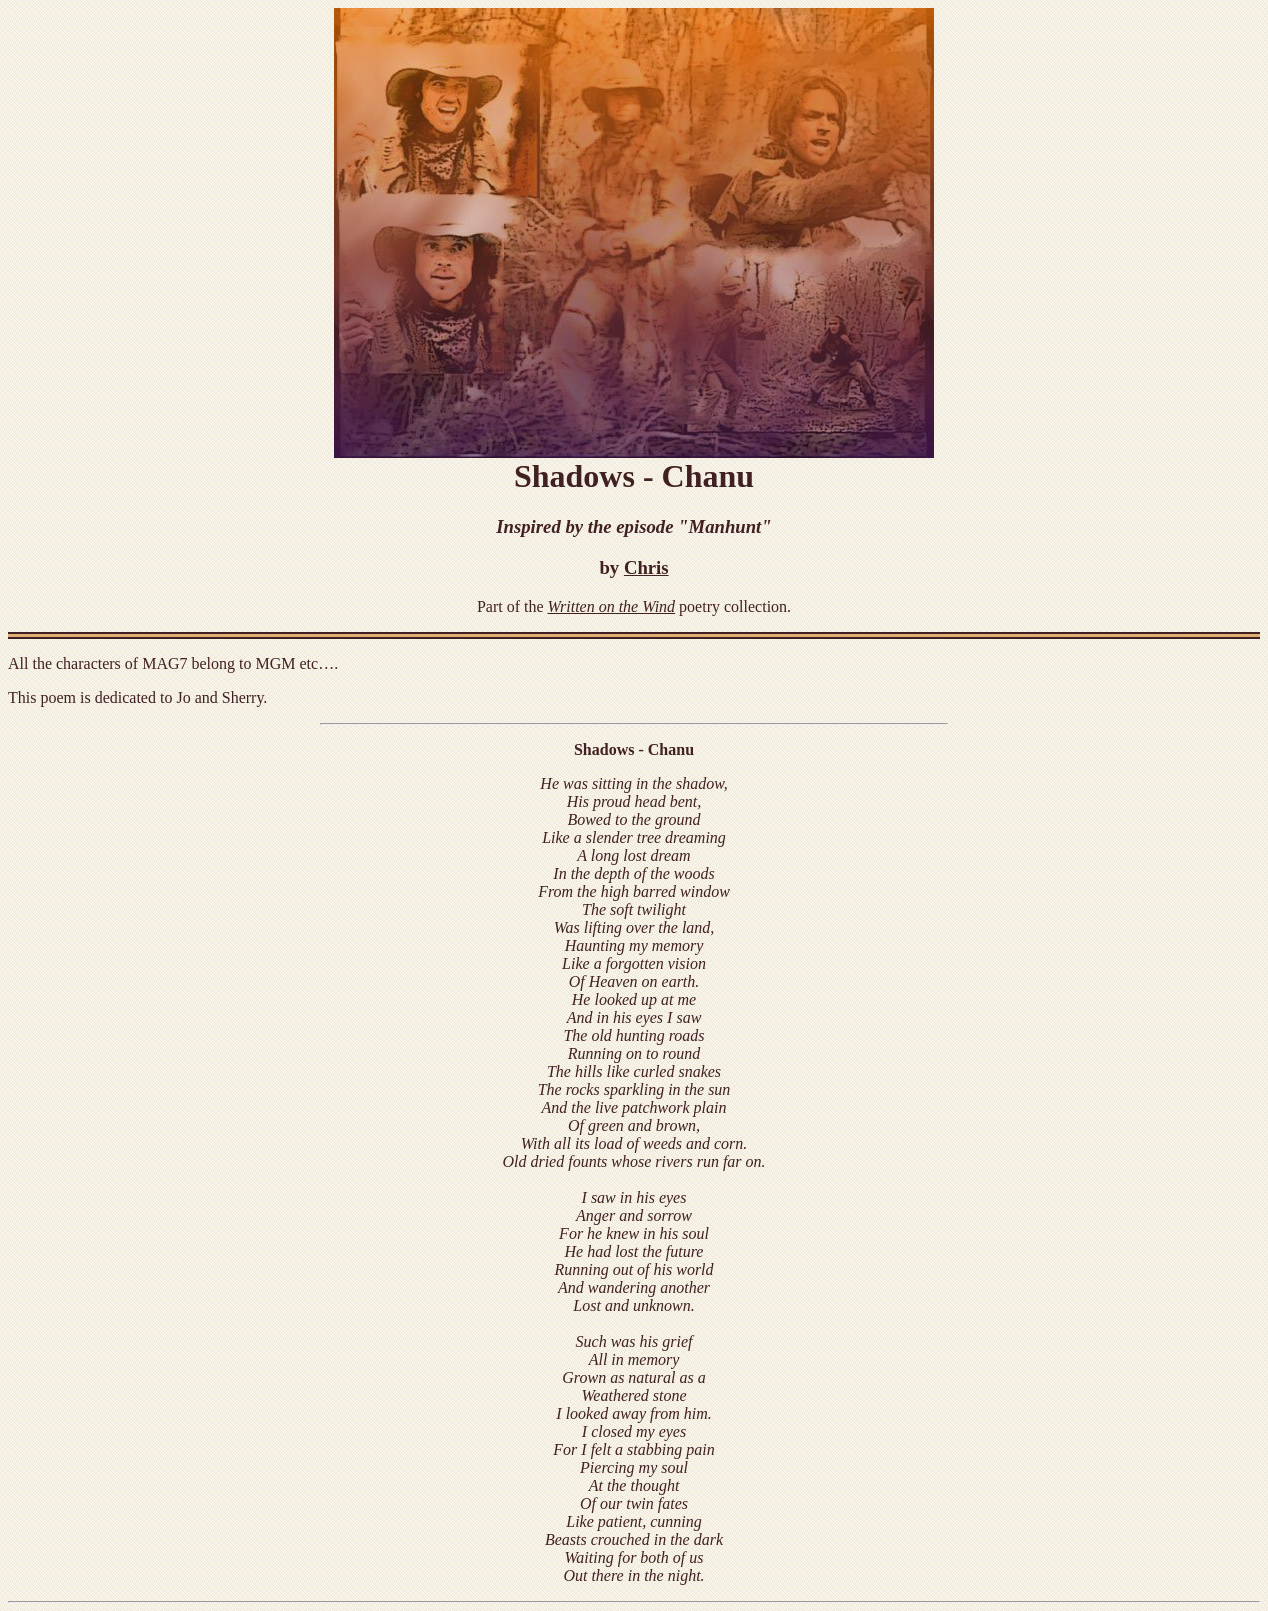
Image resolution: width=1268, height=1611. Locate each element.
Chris (646, 567)
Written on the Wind (612, 606)
